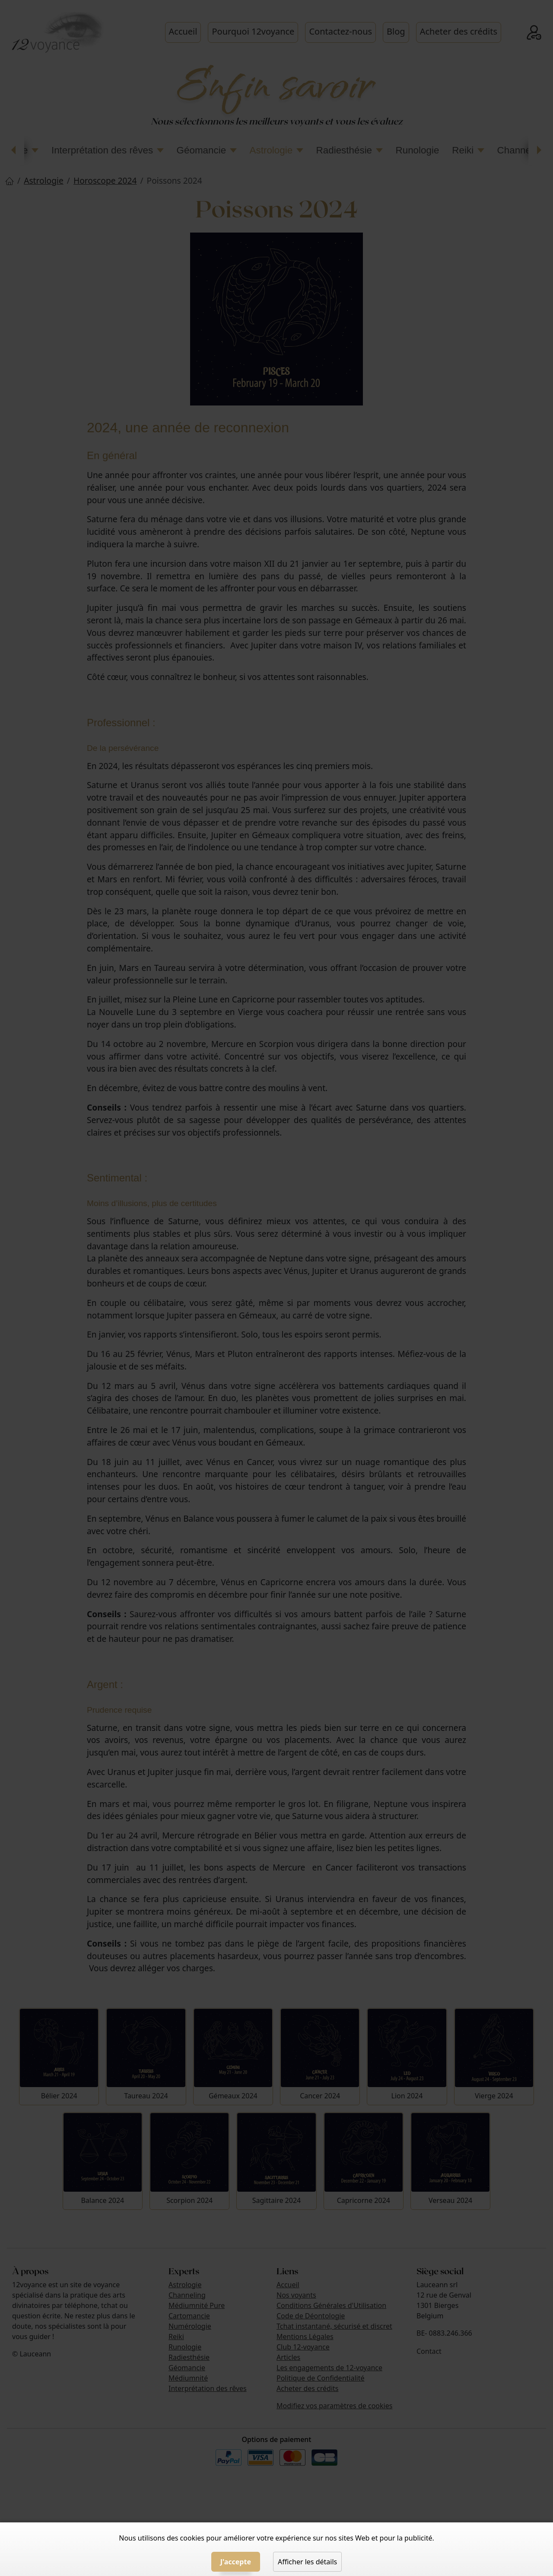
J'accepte (235, 2561)
